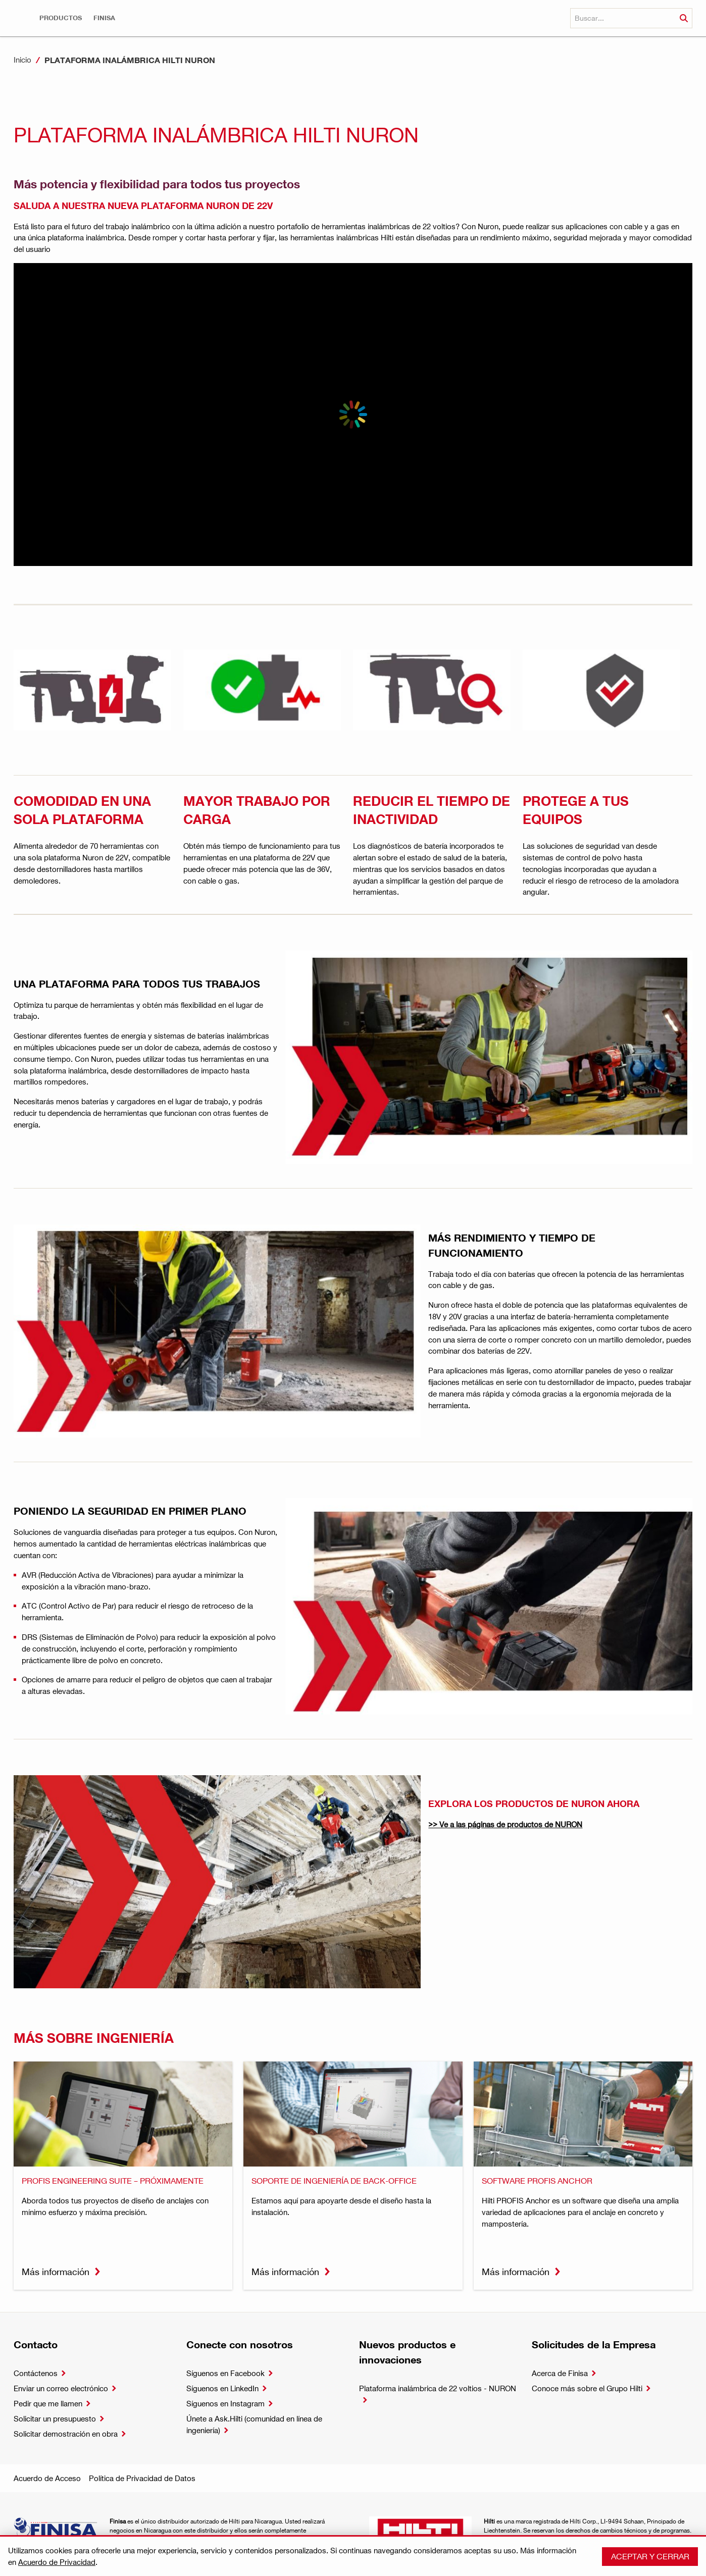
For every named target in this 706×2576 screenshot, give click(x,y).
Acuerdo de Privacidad (56, 2561)
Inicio (22, 59)
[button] (60, 18)
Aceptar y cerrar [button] (650, 2556)
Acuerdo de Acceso (47, 2478)
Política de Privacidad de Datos (142, 2478)
